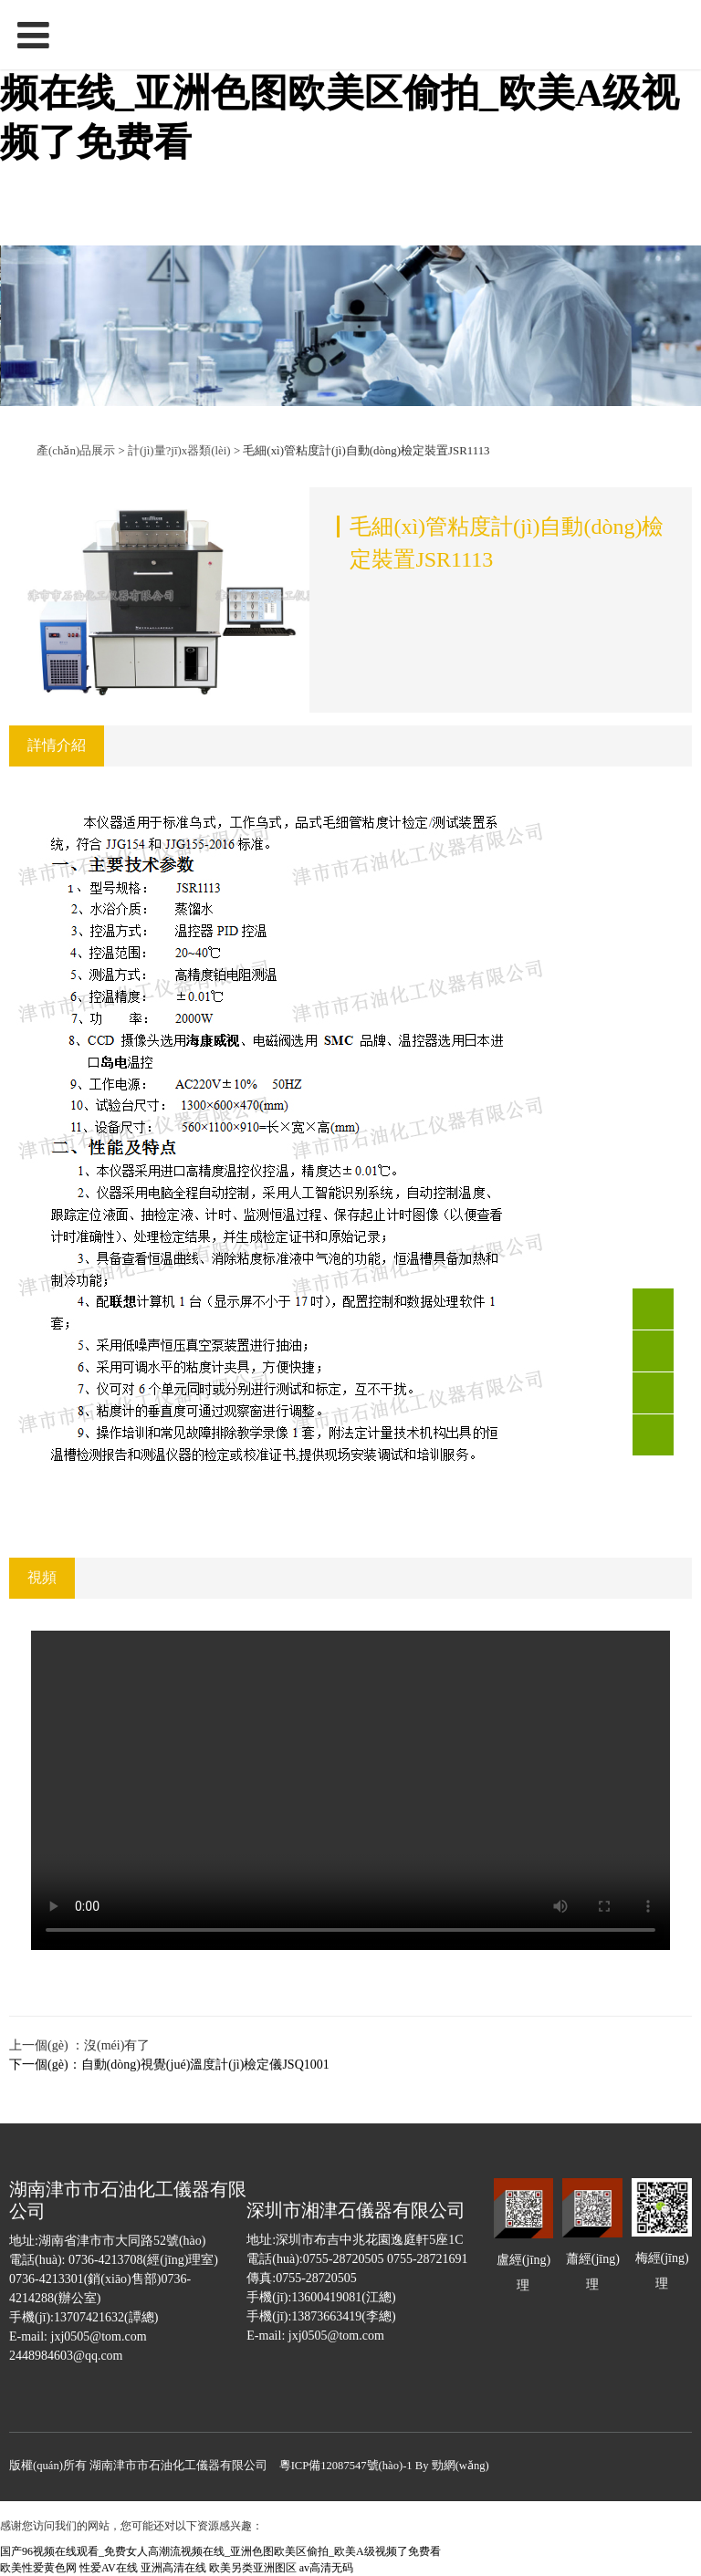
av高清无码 (326, 2567)
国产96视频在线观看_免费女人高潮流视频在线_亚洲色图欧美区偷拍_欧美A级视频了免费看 (339, 92)
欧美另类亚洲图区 (253, 2567)
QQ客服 (653, 1392)
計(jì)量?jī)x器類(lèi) (181, 450)
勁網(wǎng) (460, 2465)
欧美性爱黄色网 (38, 2567)
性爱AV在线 (108, 2567)
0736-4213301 (653, 1350)
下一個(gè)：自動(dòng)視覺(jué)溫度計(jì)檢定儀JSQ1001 (169, 2064)
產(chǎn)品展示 (76, 450)
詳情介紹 (56, 745)
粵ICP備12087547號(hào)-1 (346, 2465)
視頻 (42, 1577)
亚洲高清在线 (173, 2567)
